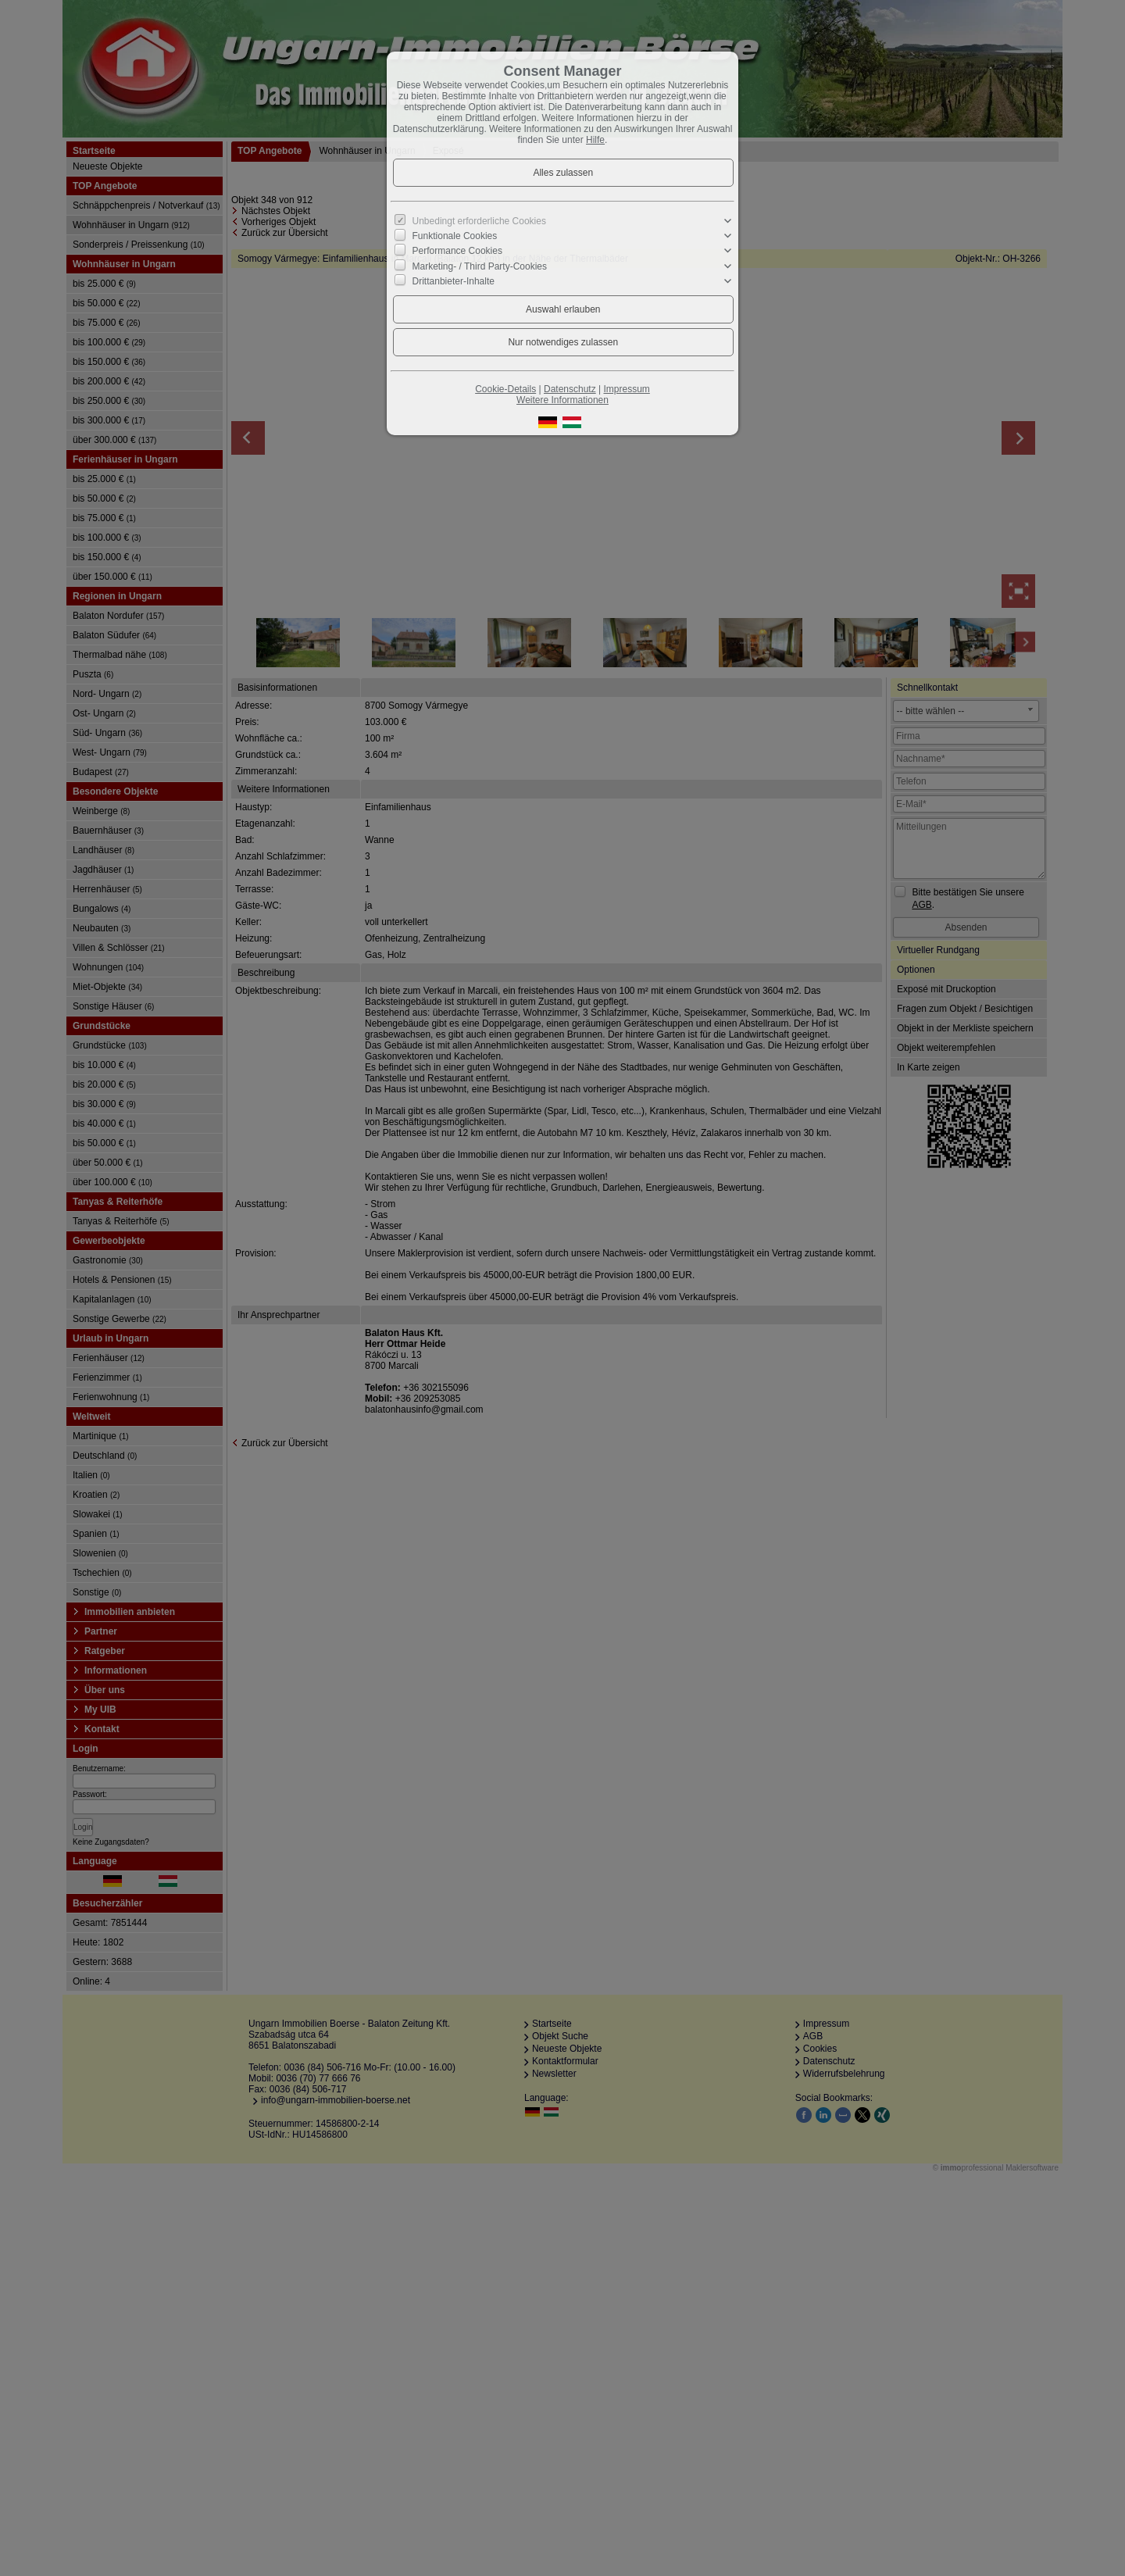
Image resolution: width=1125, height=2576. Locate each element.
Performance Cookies (457, 250)
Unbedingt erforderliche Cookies (479, 221)
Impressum (626, 389)
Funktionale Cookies (455, 235)
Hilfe (595, 139)
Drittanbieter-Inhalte (453, 280)
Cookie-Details (505, 389)
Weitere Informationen (562, 400)
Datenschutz (570, 389)
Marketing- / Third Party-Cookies (480, 265)
